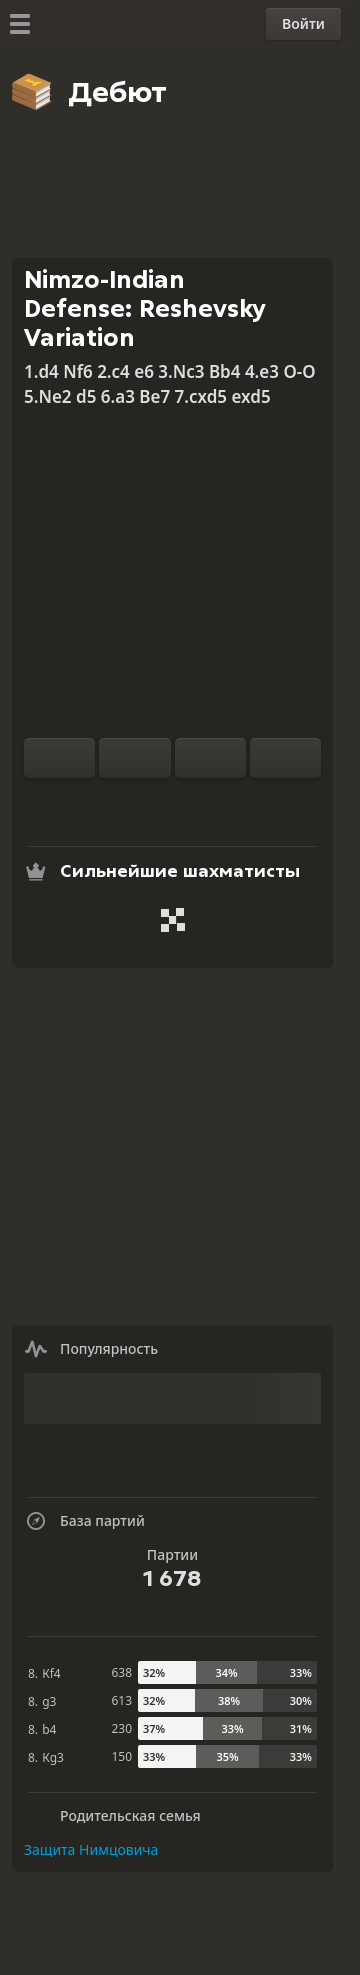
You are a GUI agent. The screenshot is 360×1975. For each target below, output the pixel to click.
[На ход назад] (210, 758)
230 (121, 1728)
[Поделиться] (237, 802)
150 (121, 1756)
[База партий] (173, 802)
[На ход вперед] (285, 758)
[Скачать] (205, 802)
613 (121, 1700)
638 (121, 1672)
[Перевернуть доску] (59, 758)
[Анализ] (141, 802)
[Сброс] (134, 758)
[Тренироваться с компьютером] (109, 802)
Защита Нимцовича (91, 1849)
